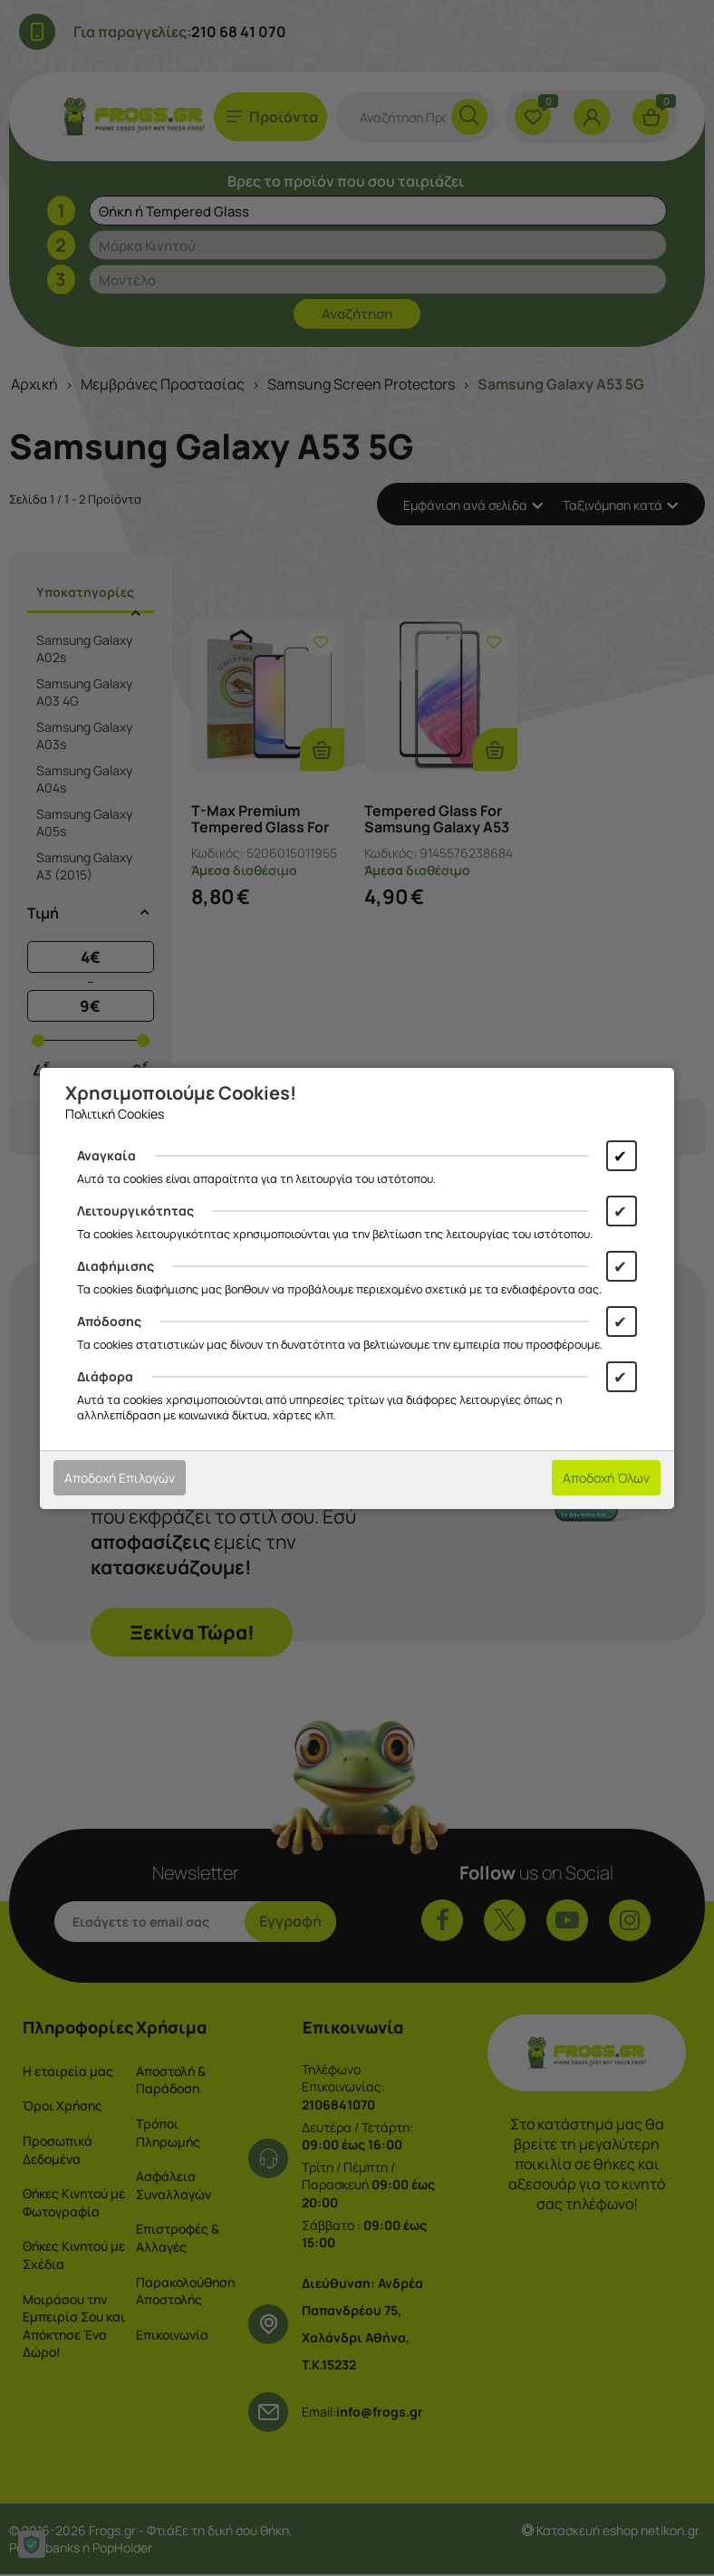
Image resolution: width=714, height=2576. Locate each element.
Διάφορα (105, 1376)
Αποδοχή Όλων (606, 1477)
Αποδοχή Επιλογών (119, 1477)
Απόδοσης (109, 1321)
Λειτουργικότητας (135, 1210)
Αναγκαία (106, 1155)
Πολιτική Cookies (114, 1113)
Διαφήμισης (115, 1265)
